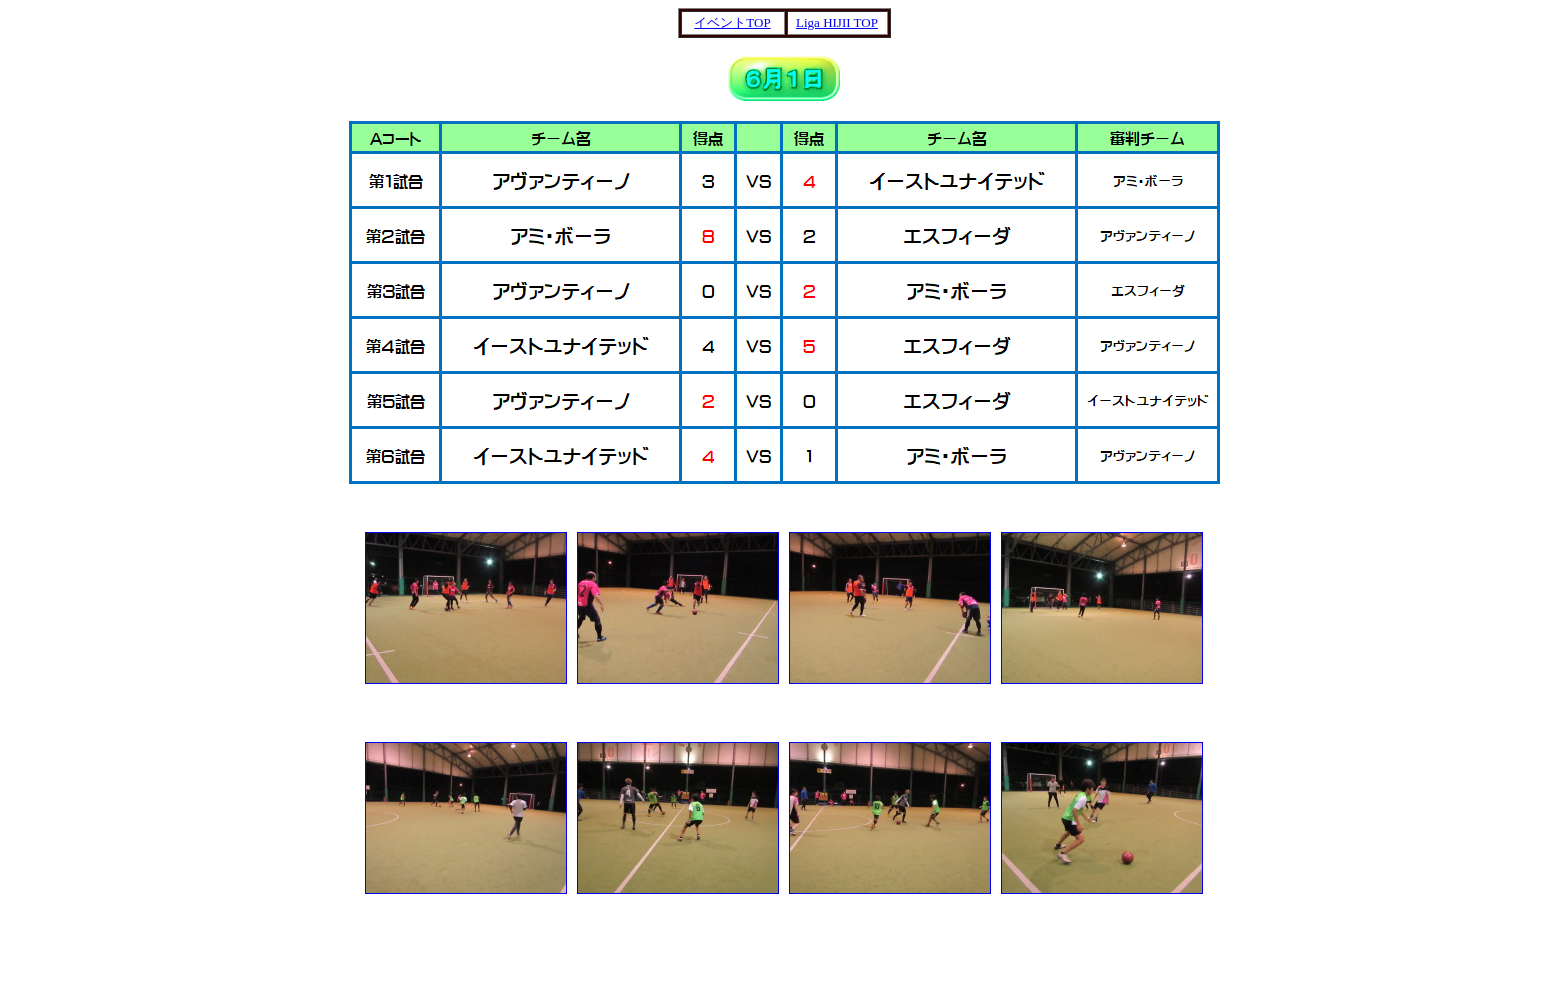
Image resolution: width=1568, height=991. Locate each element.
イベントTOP (732, 22)
